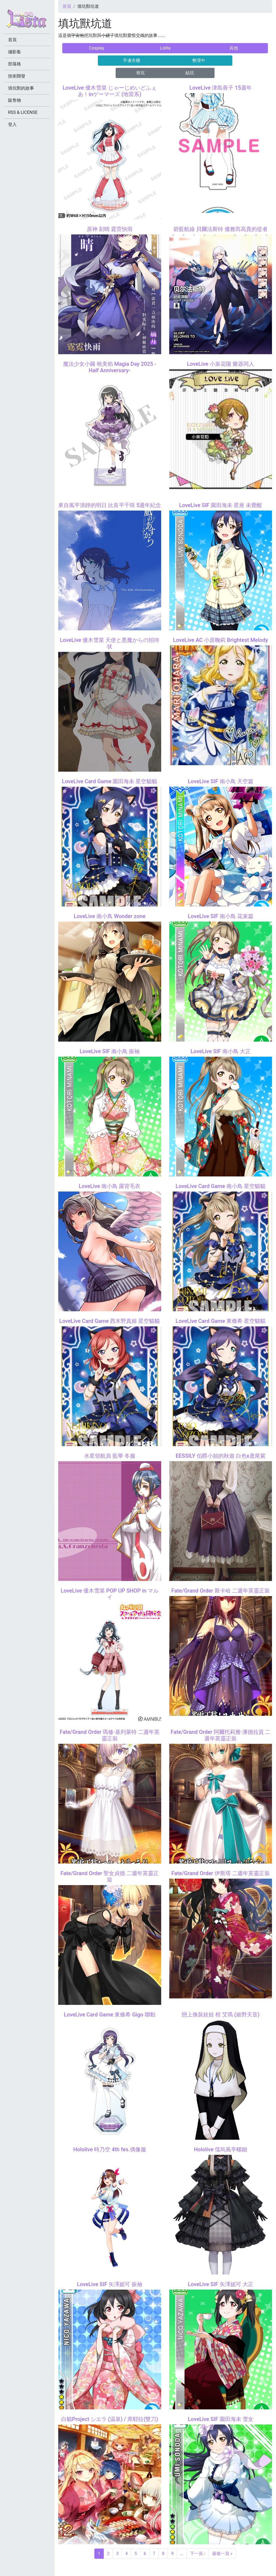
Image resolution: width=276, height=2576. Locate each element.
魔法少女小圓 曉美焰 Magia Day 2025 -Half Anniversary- (109, 367)
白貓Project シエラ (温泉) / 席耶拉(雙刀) (109, 2419)
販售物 (14, 100)
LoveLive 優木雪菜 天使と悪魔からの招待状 (109, 643)
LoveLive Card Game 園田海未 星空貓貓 (109, 781)
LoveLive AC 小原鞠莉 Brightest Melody (220, 640)
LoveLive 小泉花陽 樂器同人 (220, 364)
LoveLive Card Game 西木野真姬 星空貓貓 (109, 1321)
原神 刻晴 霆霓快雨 (110, 229)
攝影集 (14, 51)
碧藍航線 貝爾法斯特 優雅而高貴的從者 (220, 229)
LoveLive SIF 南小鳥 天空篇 (220, 781)
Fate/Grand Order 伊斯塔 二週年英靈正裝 (220, 1873)
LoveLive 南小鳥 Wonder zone (110, 916)
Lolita (165, 48)
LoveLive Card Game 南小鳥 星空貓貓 (220, 1186)
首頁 (67, 6)
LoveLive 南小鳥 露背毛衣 (109, 1186)
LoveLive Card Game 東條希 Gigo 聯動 (110, 2014)
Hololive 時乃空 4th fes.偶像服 (109, 2149)
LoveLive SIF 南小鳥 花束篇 (220, 916)
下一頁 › (197, 2553)
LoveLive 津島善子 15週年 (220, 88)
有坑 (140, 72)
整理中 (198, 60)
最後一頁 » (222, 2553)
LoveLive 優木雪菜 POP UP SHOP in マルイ (109, 1593)
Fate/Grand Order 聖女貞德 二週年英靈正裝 (109, 1876)
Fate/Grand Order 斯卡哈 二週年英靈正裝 (220, 1590)
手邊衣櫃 (131, 60)
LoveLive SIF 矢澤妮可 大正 (220, 2284)
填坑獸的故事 (21, 88)
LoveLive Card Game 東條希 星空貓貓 (220, 1321)
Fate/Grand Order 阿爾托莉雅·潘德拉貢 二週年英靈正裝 (220, 1735)
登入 (12, 124)
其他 (233, 48)
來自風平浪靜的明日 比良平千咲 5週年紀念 (109, 505)
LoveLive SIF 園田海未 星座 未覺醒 (220, 505)
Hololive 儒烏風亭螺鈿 (220, 2149)
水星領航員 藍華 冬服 (109, 1456)
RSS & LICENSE (22, 112)
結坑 (189, 72)
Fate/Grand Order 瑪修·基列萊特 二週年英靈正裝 (110, 1735)
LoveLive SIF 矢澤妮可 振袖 (109, 2284)
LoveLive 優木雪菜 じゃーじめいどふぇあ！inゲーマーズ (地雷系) (110, 91)
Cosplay (96, 48)
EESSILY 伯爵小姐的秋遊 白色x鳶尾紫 (220, 1456)
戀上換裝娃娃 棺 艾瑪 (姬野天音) (221, 2014)
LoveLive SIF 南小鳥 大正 (221, 1051)
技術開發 (16, 76)
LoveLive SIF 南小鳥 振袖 (110, 1051)
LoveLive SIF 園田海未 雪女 (220, 2419)
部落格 (14, 63)
